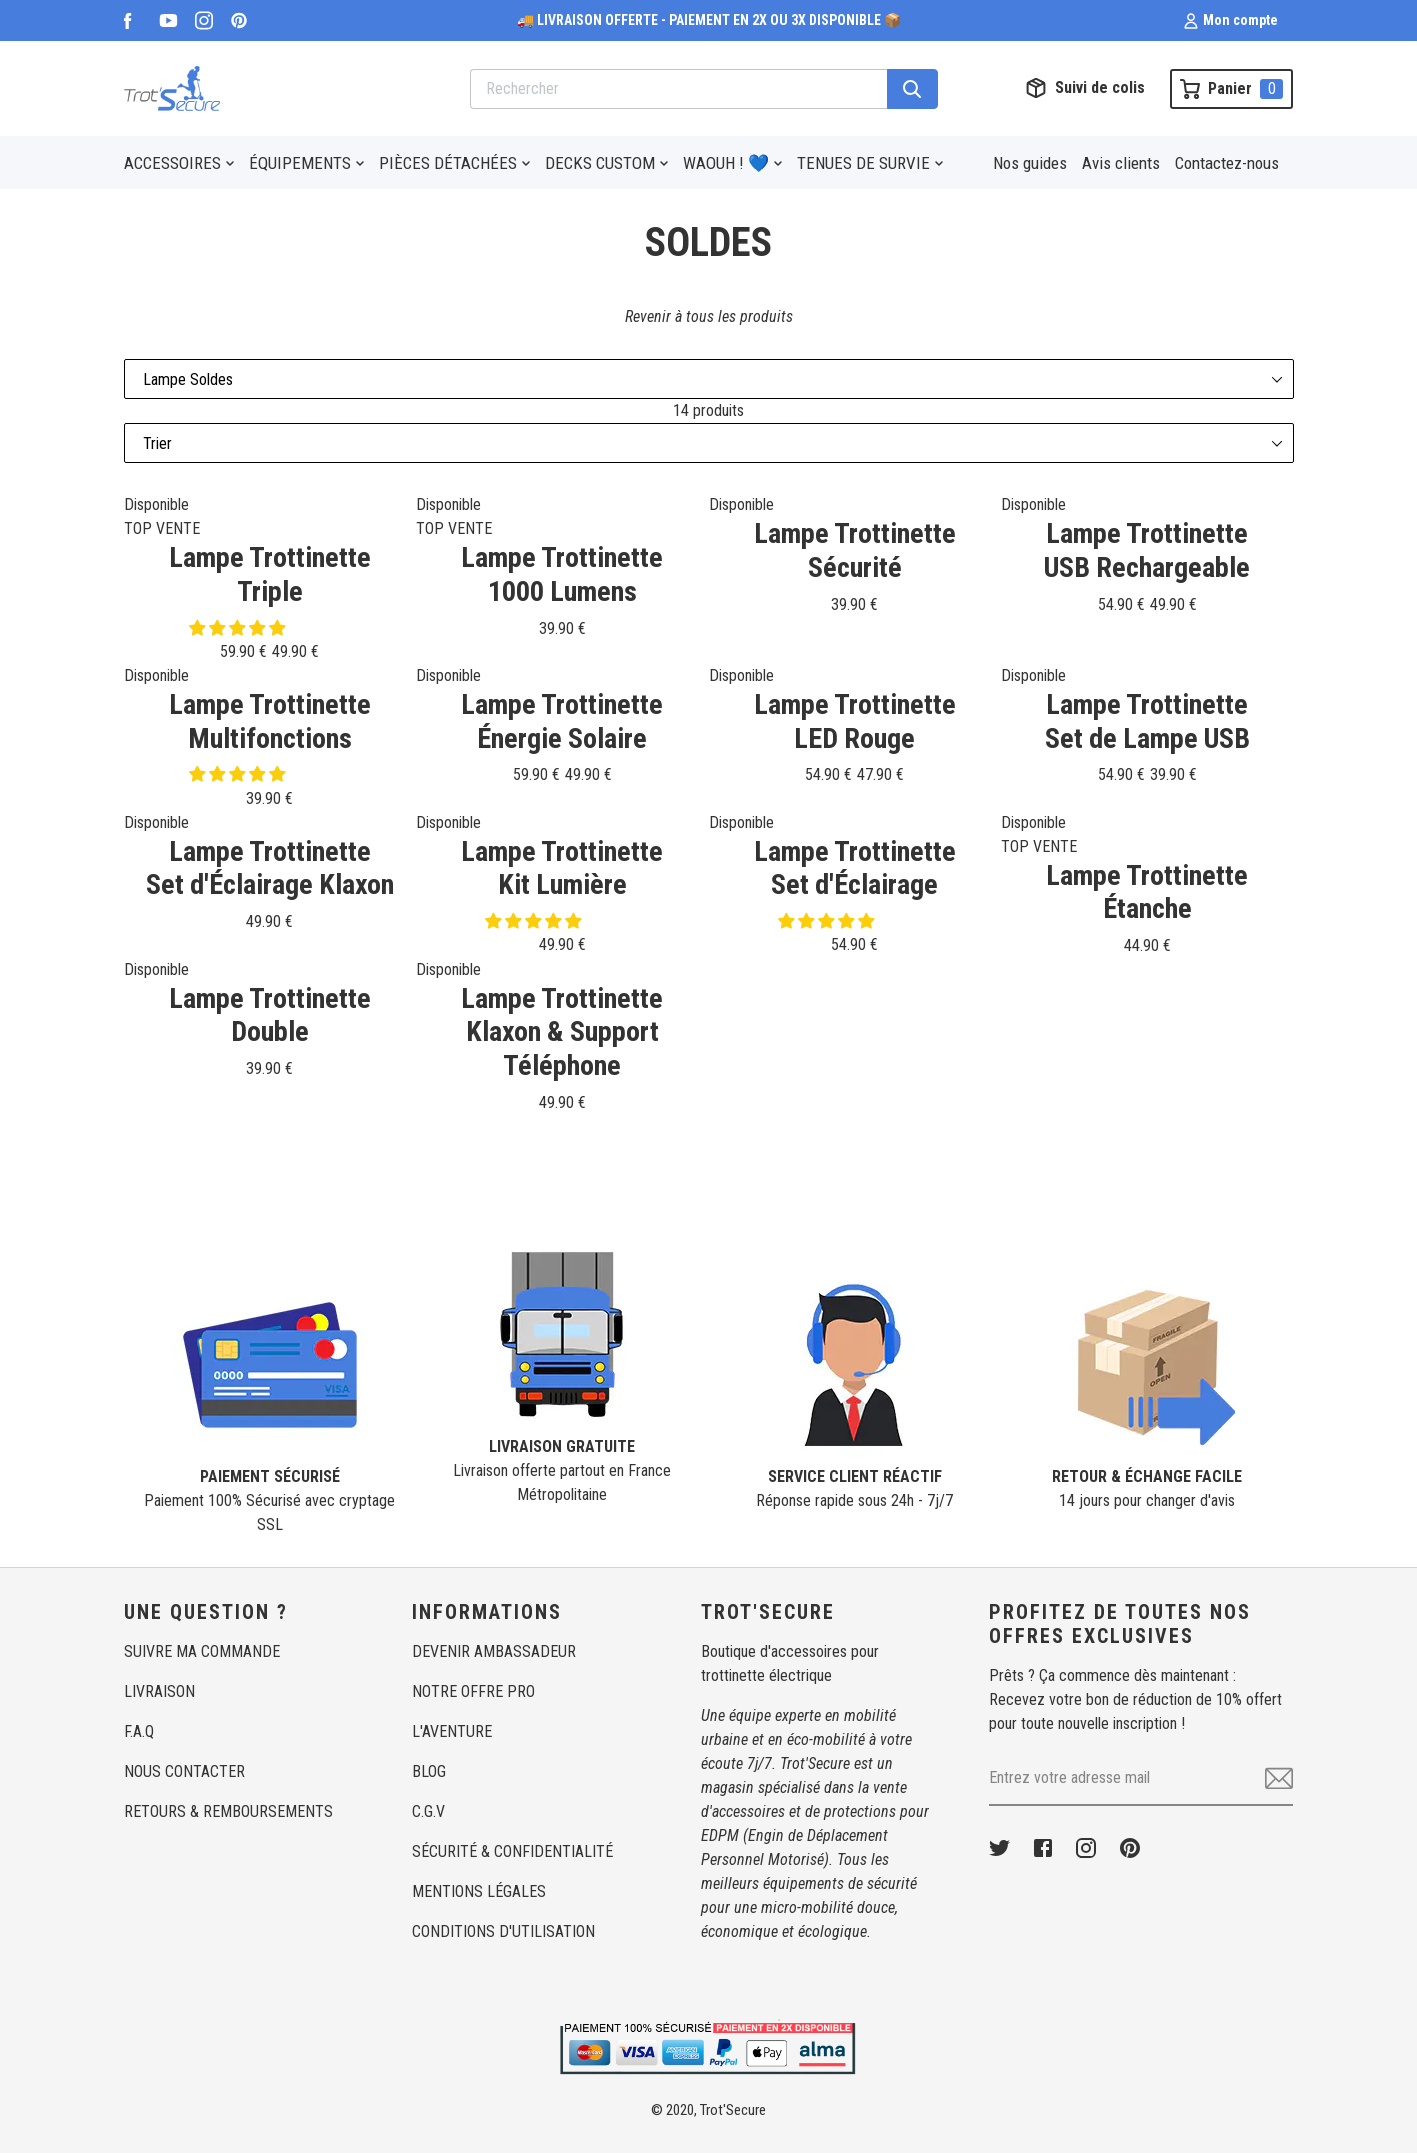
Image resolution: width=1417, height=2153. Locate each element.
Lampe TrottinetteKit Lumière (562, 868)
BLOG (429, 1771)
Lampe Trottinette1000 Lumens (562, 574)
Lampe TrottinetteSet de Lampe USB (1147, 721)
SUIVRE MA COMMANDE (202, 1651)
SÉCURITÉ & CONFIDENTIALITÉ (512, 1851)
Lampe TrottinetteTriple (270, 574)
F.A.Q (139, 1731)
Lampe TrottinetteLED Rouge (855, 721)
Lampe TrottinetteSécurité (855, 550)
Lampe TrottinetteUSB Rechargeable (1147, 550)
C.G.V (428, 1811)
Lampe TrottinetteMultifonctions (270, 721)
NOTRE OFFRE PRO (473, 1691)
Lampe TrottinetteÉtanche (1147, 892)
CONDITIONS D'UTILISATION (503, 1931)
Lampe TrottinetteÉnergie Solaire (562, 721)
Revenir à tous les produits (709, 316)
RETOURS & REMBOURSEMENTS (228, 1811)
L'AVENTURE (452, 1731)
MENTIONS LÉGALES (479, 1891)
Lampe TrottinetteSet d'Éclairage (855, 868)
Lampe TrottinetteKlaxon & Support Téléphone (562, 1032)
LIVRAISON (159, 1691)
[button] (239, 628)
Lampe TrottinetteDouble (270, 1015)
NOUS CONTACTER (184, 1771)
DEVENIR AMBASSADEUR (494, 1651)
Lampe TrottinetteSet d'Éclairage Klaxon (270, 868)
